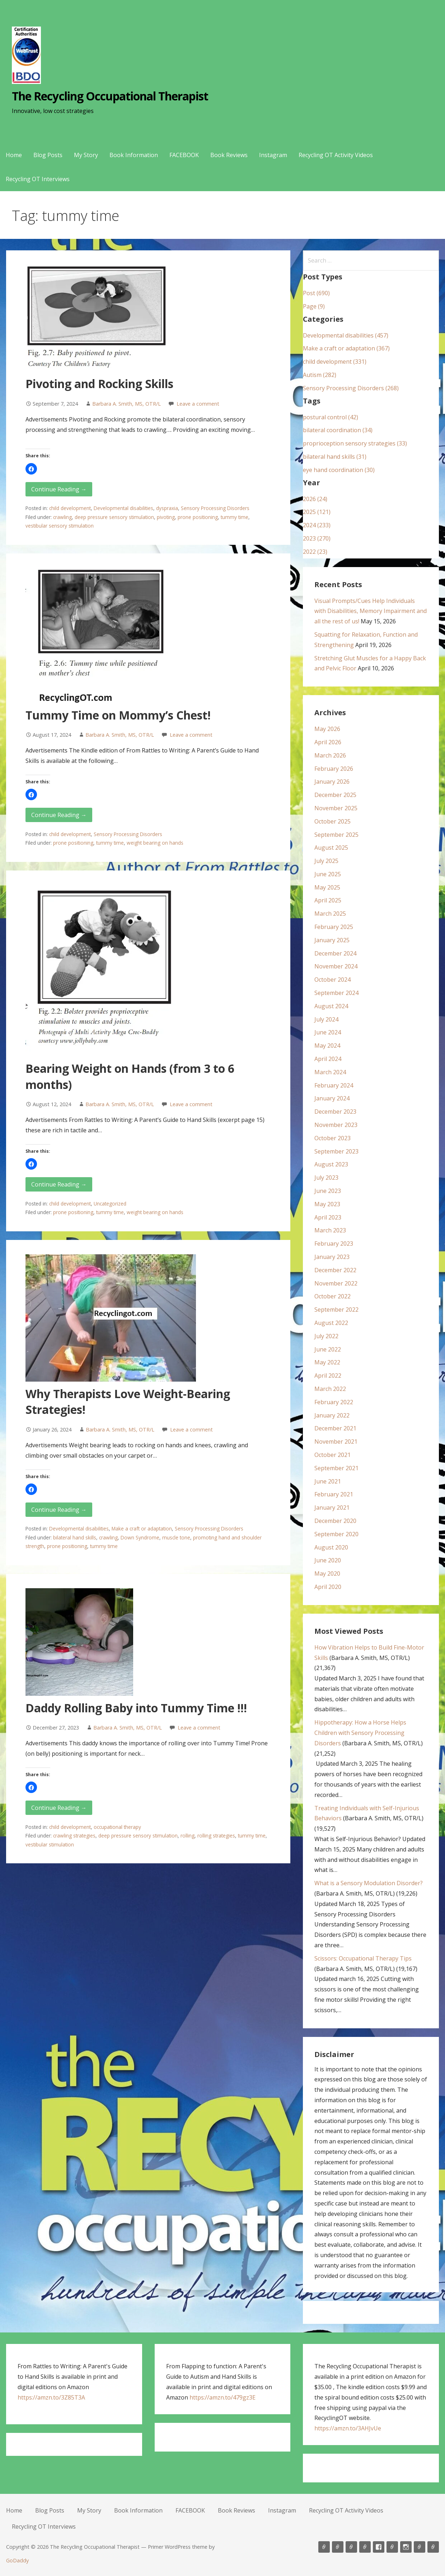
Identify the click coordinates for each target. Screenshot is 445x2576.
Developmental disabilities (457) (345, 335)
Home (14, 155)
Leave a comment (198, 403)
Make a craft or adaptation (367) (346, 348)
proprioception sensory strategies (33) (355, 443)
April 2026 (327, 742)
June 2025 (327, 874)
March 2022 (330, 1389)
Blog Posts (47, 155)
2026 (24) (315, 499)
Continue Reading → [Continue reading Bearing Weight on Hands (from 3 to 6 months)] (58, 1184)
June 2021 (327, 1481)
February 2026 (333, 769)
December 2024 (335, 953)
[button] (31, 469)
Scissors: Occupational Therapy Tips (363, 1958)
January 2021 (332, 1507)
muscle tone (176, 1537)
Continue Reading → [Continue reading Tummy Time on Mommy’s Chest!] (58, 815)
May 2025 (327, 887)
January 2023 (332, 1257)
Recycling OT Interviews (38, 179)
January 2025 (332, 940)
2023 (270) (317, 538)
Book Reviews (229, 155)
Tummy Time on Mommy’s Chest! (118, 715)
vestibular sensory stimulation (59, 525)
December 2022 (335, 1270)
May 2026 (327, 729)
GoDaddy (17, 2560)
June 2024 (327, 1032)
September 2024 (336, 993)
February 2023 (333, 1243)
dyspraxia (167, 508)
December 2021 (335, 1428)
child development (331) (334, 361)
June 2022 (327, 1349)
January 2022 (332, 1415)
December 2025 (335, 795)
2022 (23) (315, 552)
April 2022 (327, 1375)
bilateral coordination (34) (338, 430)
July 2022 (326, 1336)
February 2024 (333, 1085)
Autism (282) (319, 375)
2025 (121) (317, 512)
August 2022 (331, 1323)
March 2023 (330, 1230)
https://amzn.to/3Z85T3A (51, 2397)
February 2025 (333, 927)
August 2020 (331, 1547)
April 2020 (327, 1587)
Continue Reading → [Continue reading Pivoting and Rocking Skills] (58, 489)
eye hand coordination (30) (339, 470)
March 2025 (330, 913)
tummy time (234, 517)
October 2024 (332, 979)
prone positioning (198, 517)
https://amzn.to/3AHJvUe (347, 2428)
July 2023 (326, 1177)
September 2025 (336, 835)
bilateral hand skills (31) (334, 457)
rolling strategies (216, 1835)
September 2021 (336, 1468)
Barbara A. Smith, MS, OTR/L (126, 403)
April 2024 (327, 1059)
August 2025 (331, 847)
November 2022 (335, 1283)
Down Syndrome (140, 1537)
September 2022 (336, 1309)
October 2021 (332, 1455)
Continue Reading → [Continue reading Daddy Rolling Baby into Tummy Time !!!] (58, 1808)
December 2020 (335, 1521)
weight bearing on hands (155, 842)
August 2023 (331, 1164)
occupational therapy (117, 1827)
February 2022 (333, 1402)
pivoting (166, 517)
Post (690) (316, 293)
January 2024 (332, 1098)
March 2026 (330, 755)
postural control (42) (330, 417)
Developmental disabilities (123, 508)
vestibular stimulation (49, 1844)
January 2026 (332, 781)
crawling (62, 517)
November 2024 (335, 966)
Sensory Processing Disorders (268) (351, 388)
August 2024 (331, 1006)
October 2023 (332, 1138)
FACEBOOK (184, 155)
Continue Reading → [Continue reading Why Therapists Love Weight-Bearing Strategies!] (58, 1510)
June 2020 (327, 1560)
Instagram (273, 155)
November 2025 (335, 808)
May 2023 (327, 1204)
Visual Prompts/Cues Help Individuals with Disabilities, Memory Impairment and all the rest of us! (370, 611)
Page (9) (314, 306)
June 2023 (327, 1191)
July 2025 (326, 861)
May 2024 (327, 1045)
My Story (86, 155)
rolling (188, 1835)
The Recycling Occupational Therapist (110, 96)
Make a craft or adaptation (142, 1528)
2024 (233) (317, 525)
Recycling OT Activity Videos (336, 155)
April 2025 (327, 900)
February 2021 (333, 1494)
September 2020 (336, 1534)
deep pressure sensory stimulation (114, 517)
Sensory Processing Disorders (215, 508)
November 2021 (335, 1441)
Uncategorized (110, 1203)
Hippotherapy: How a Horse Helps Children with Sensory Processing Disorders (360, 1732)
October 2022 (332, 1296)
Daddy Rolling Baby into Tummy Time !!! (136, 1708)
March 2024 (330, 1072)
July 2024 (326, 1019)
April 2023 (327, 1217)
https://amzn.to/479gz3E (222, 2397)
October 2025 (332, 821)
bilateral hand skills (74, 1537)
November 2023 (335, 1125)
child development (70, 508)
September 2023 (336, 1151)
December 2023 (335, 1111)
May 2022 (327, 1362)
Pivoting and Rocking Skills (99, 383)
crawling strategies (74, 1835)
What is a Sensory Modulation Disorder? (368, 1883)
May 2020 (327, 1573)
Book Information (133, 155)
